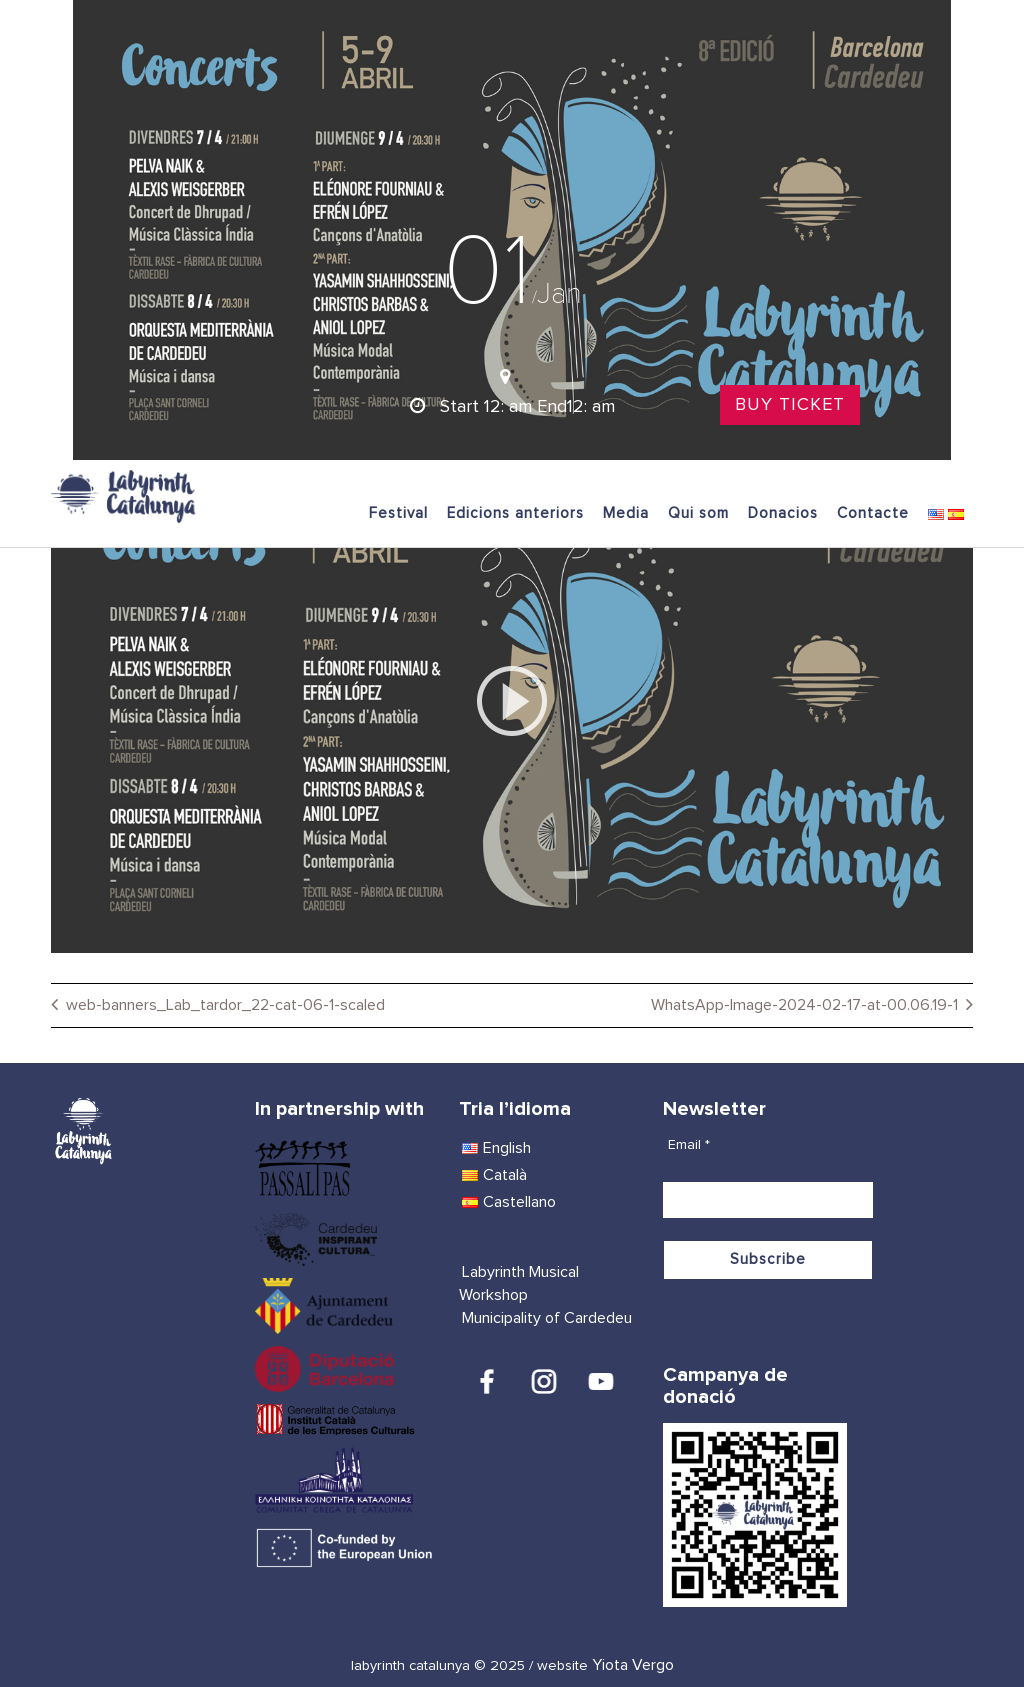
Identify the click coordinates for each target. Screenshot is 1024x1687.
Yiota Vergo (633, 1665)
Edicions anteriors (515, 513)
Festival (398, 513)
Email (689, 1145)
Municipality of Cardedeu (547, 1318)
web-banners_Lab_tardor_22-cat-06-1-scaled (225, 1005)
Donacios (783, 513)
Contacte (873, 513)
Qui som (698, 513)
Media (626, 513)
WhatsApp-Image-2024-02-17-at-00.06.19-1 (804, 1005)
